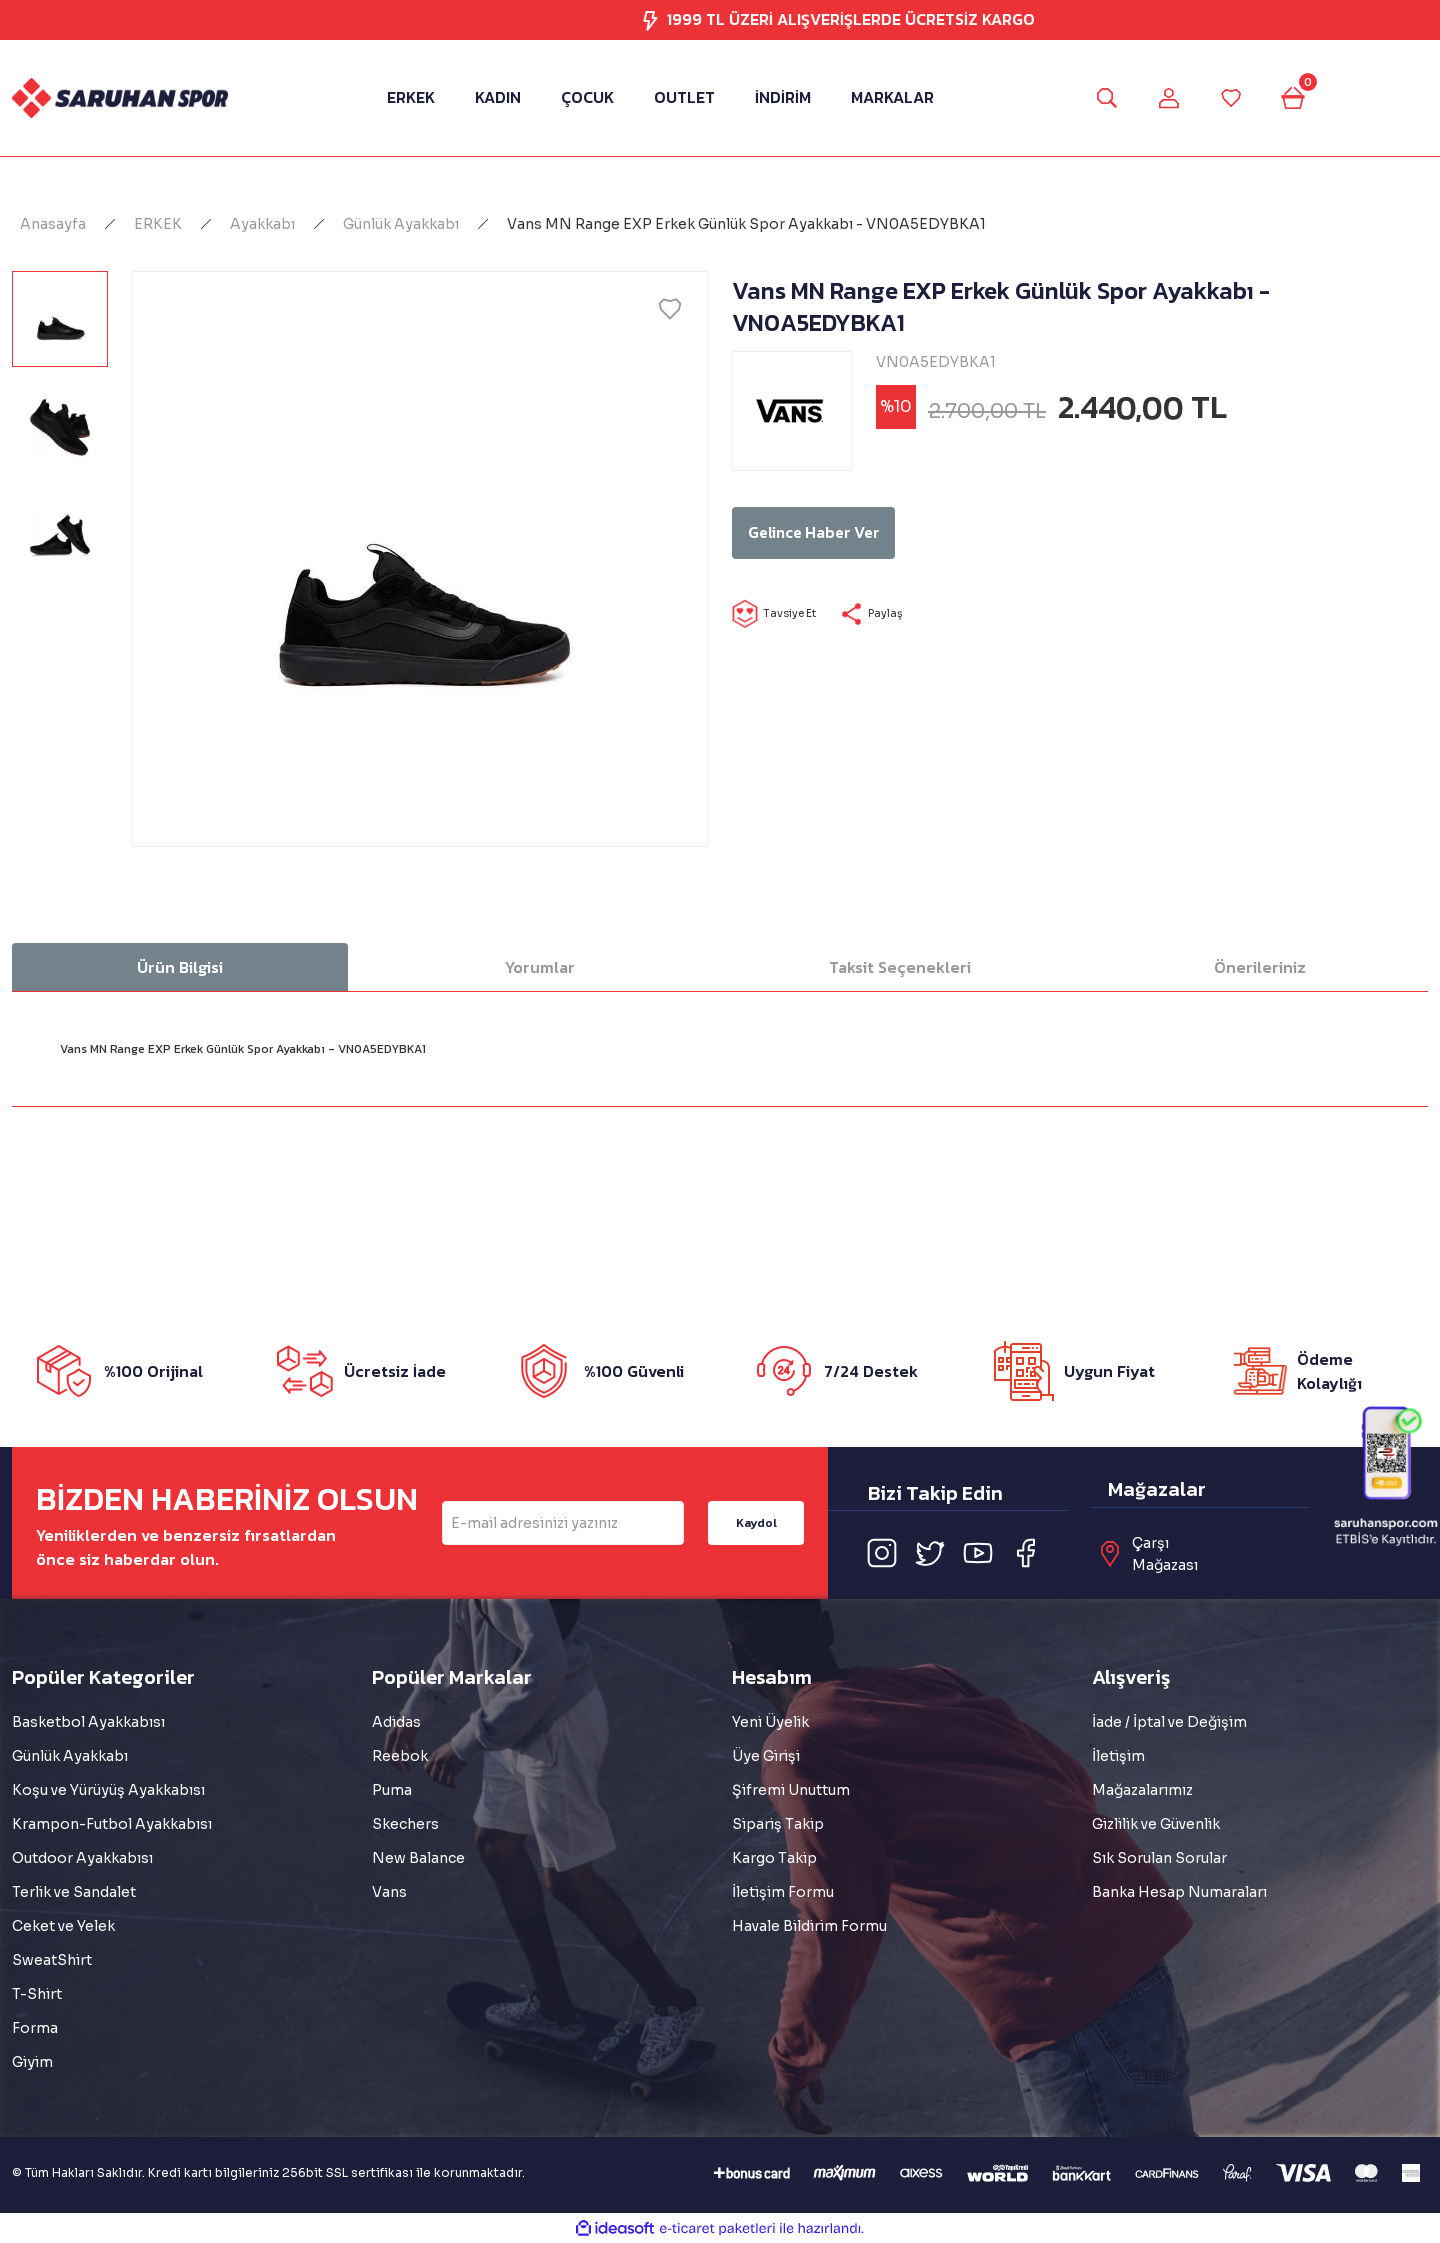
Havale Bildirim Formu (809, 1926)
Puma (392, 1790)
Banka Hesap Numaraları (1179, 1892)
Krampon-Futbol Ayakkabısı (112, 1824)
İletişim (1118, 1756)
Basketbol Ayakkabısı (88, 1722)
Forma (35, 2028)
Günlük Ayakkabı (70, 1756)
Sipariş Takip (778, 1824)
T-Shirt (37, 1994)
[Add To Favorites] (670, 309)
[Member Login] (1164, 98)
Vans (389, 1892)
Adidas (396, 1722)
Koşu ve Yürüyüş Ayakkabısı (108, 1790)
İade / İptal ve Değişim (1169, 1722)
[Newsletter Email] (563, 1523)
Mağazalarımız (1142, 1790)
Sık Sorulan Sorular (1159, 1858)
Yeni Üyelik (770, 1722)
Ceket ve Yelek (63, 1926)
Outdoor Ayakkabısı (82, 1858)
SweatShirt (52, 1960)
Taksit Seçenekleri (900, 967)
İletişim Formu (783, 1892)
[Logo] (120, 97)
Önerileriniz (1260, 967)
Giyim (32, 2062)
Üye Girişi (766, 1756)
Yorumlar (540, 967)
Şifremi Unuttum (791, 1790)
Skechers (405, 1824)
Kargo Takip (774, 1858)
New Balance (418, 1858)
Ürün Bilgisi (180, 967)
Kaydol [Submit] (756, 1522)
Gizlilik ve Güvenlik (1156, 1824)
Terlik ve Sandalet (74, 1892)
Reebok (400, 1756)
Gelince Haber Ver (877, 533)
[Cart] (1308, 98)
